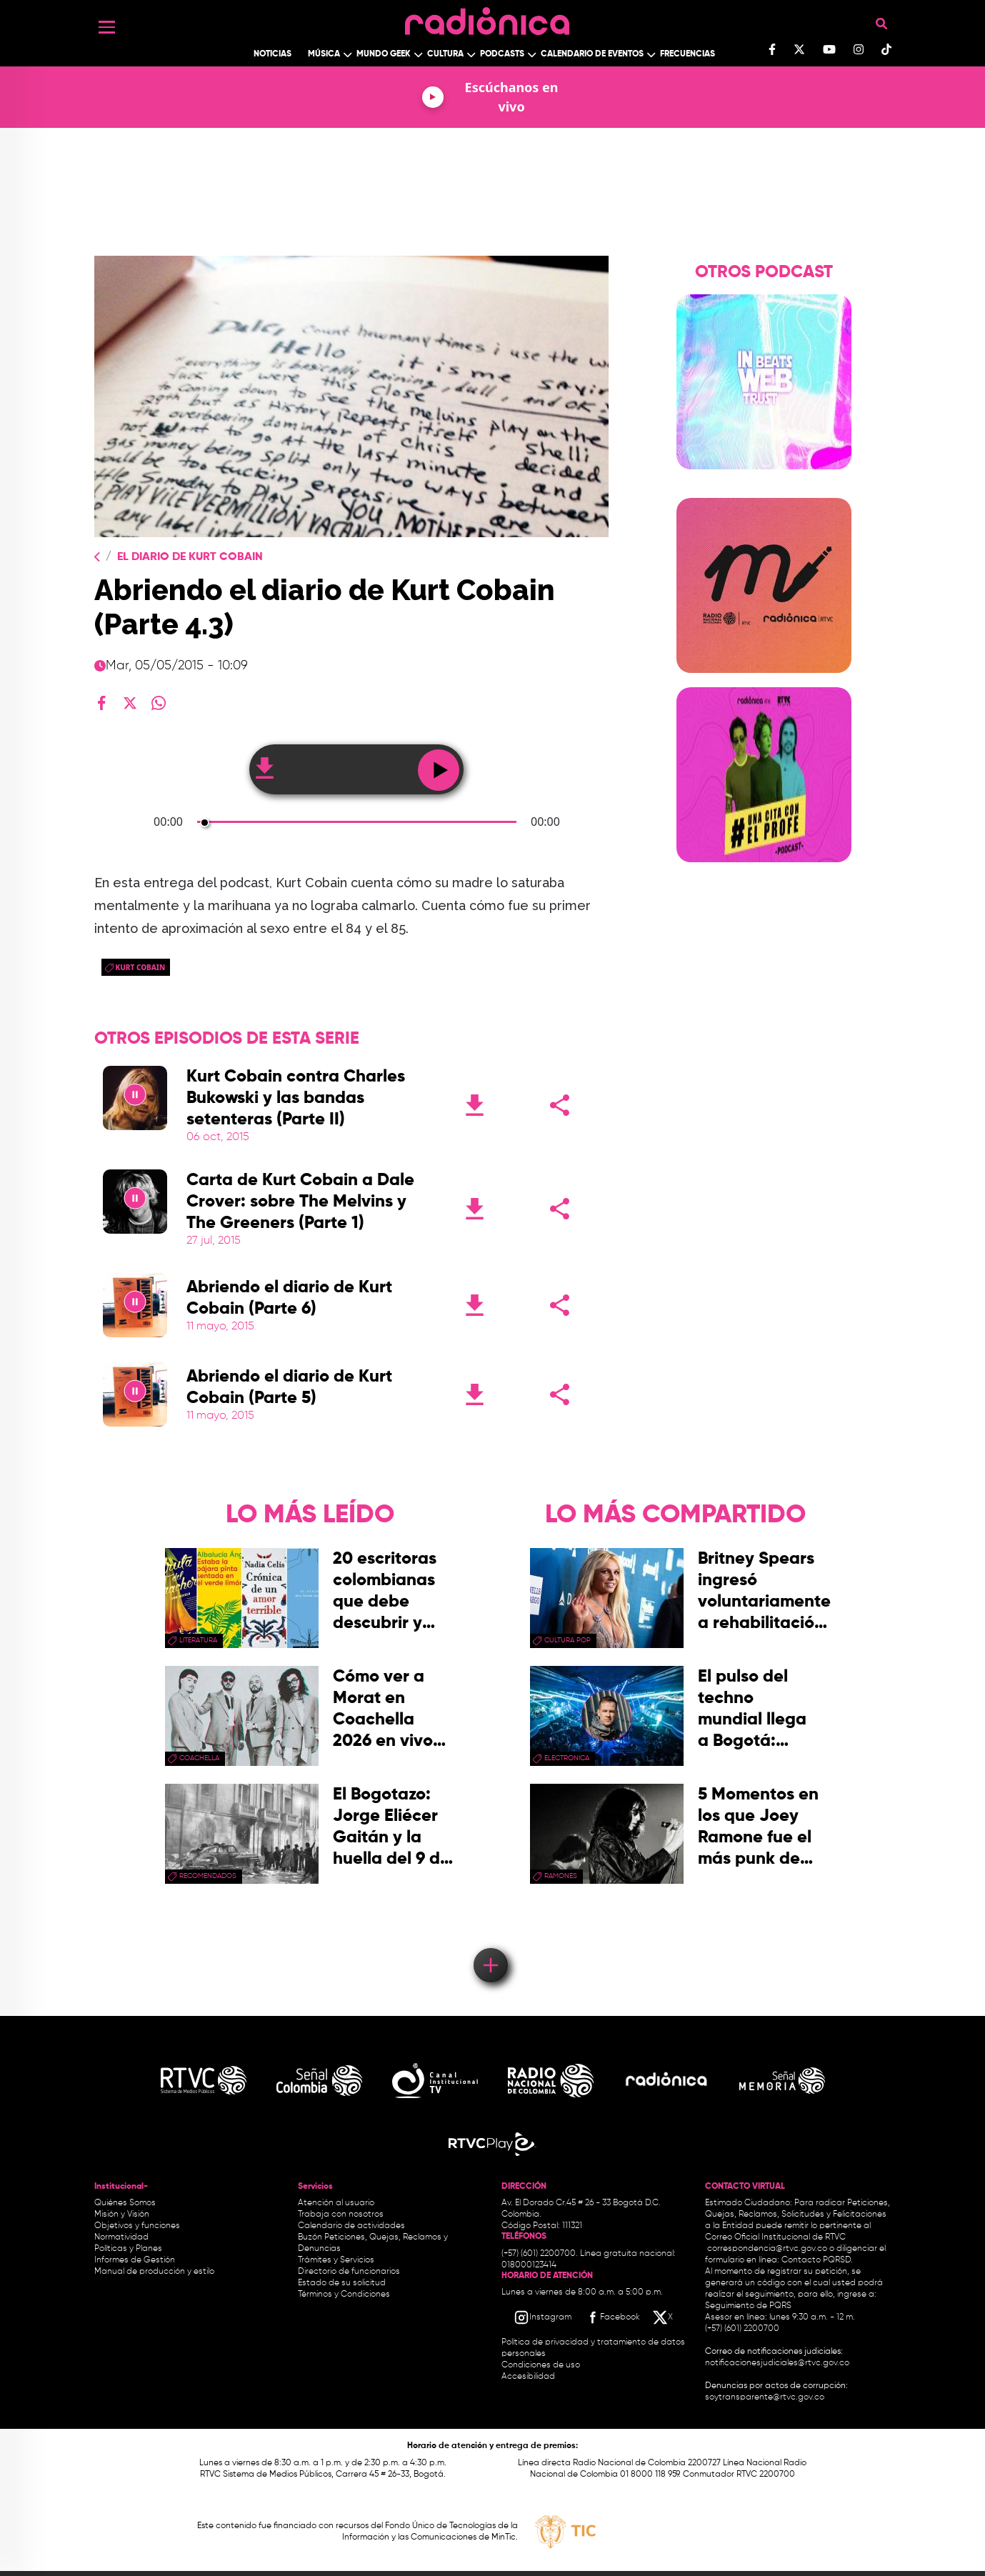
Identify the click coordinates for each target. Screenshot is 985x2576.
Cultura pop (567, 1640)
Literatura (198, 1640)
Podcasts (502, 54)
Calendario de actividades (351, 2226)
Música (324, 54)
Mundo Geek (383, 54)
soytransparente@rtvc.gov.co (764, 2397)
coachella (199, 1758)
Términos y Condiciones (344, 2294)
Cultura (445, 54)
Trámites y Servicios (336, 2260)
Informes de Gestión (134, 2260)
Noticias (272, 54)
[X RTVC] (663, 2317)
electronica (566, 1758)
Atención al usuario (336, 2203)
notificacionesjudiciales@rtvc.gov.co (777, 2363)
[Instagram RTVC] (542, 2317)
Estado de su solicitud (342, 2283)
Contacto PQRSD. (817, 2260)
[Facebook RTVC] (612, 2317)
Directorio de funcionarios (349, 2271)
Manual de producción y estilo (154, 2271)
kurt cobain (141, 967)
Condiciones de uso (540, 2365)
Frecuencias (687, 54)
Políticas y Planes (128, 2249)
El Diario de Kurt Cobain (190, 557)
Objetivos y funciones (137, 2226)
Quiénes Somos (125, 2203)
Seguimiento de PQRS (748, 2306)
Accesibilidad (529, 2376)
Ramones (560, 1875)
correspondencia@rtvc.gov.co (767, 2249)
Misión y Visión (121, 2214)
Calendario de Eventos (592, 54)
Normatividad (121, 2237)
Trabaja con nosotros (341, 2214)
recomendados (207, 1875)
